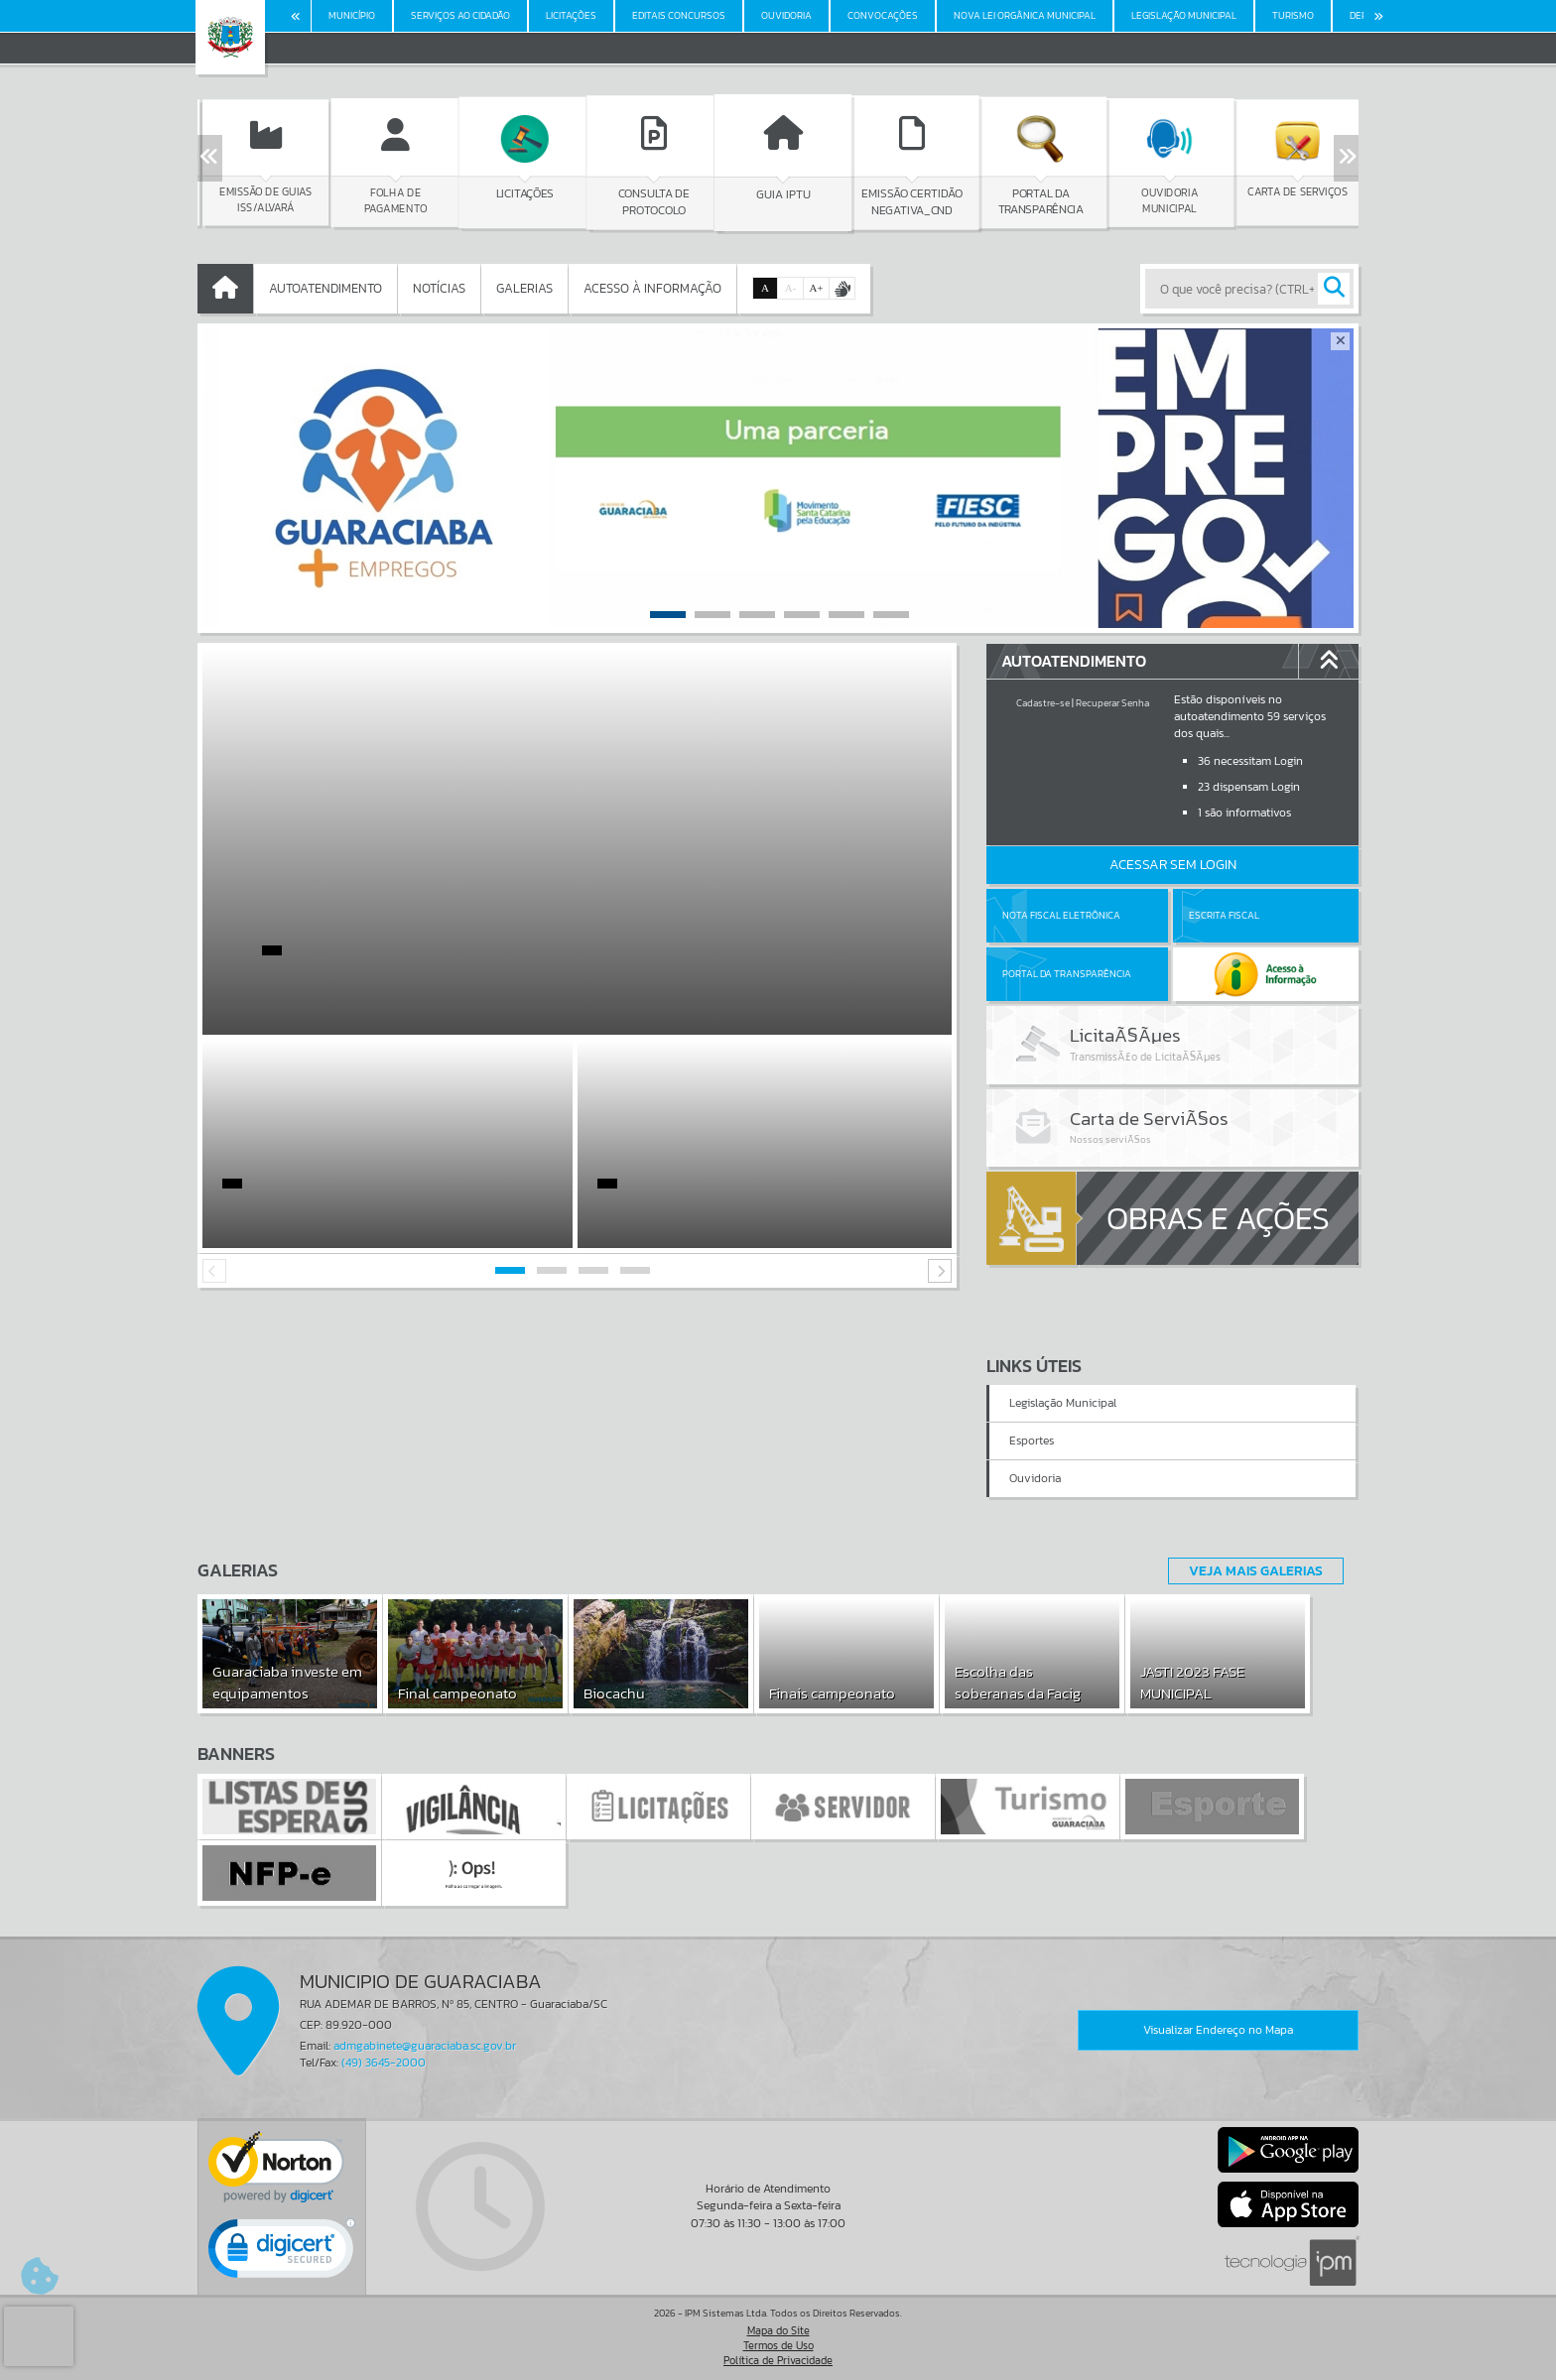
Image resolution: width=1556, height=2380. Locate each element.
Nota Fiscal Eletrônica (1061, 915)
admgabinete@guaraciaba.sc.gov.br (424, 2046)
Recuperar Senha (1112, 702)
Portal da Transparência (1066, 973)
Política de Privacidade (778, 2360)
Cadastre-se (1043, 702)
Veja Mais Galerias (1256, 1570)
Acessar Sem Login (1172, 864)
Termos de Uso (778, 2345)
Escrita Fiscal (1224, 915)
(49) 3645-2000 (383, 2062)
